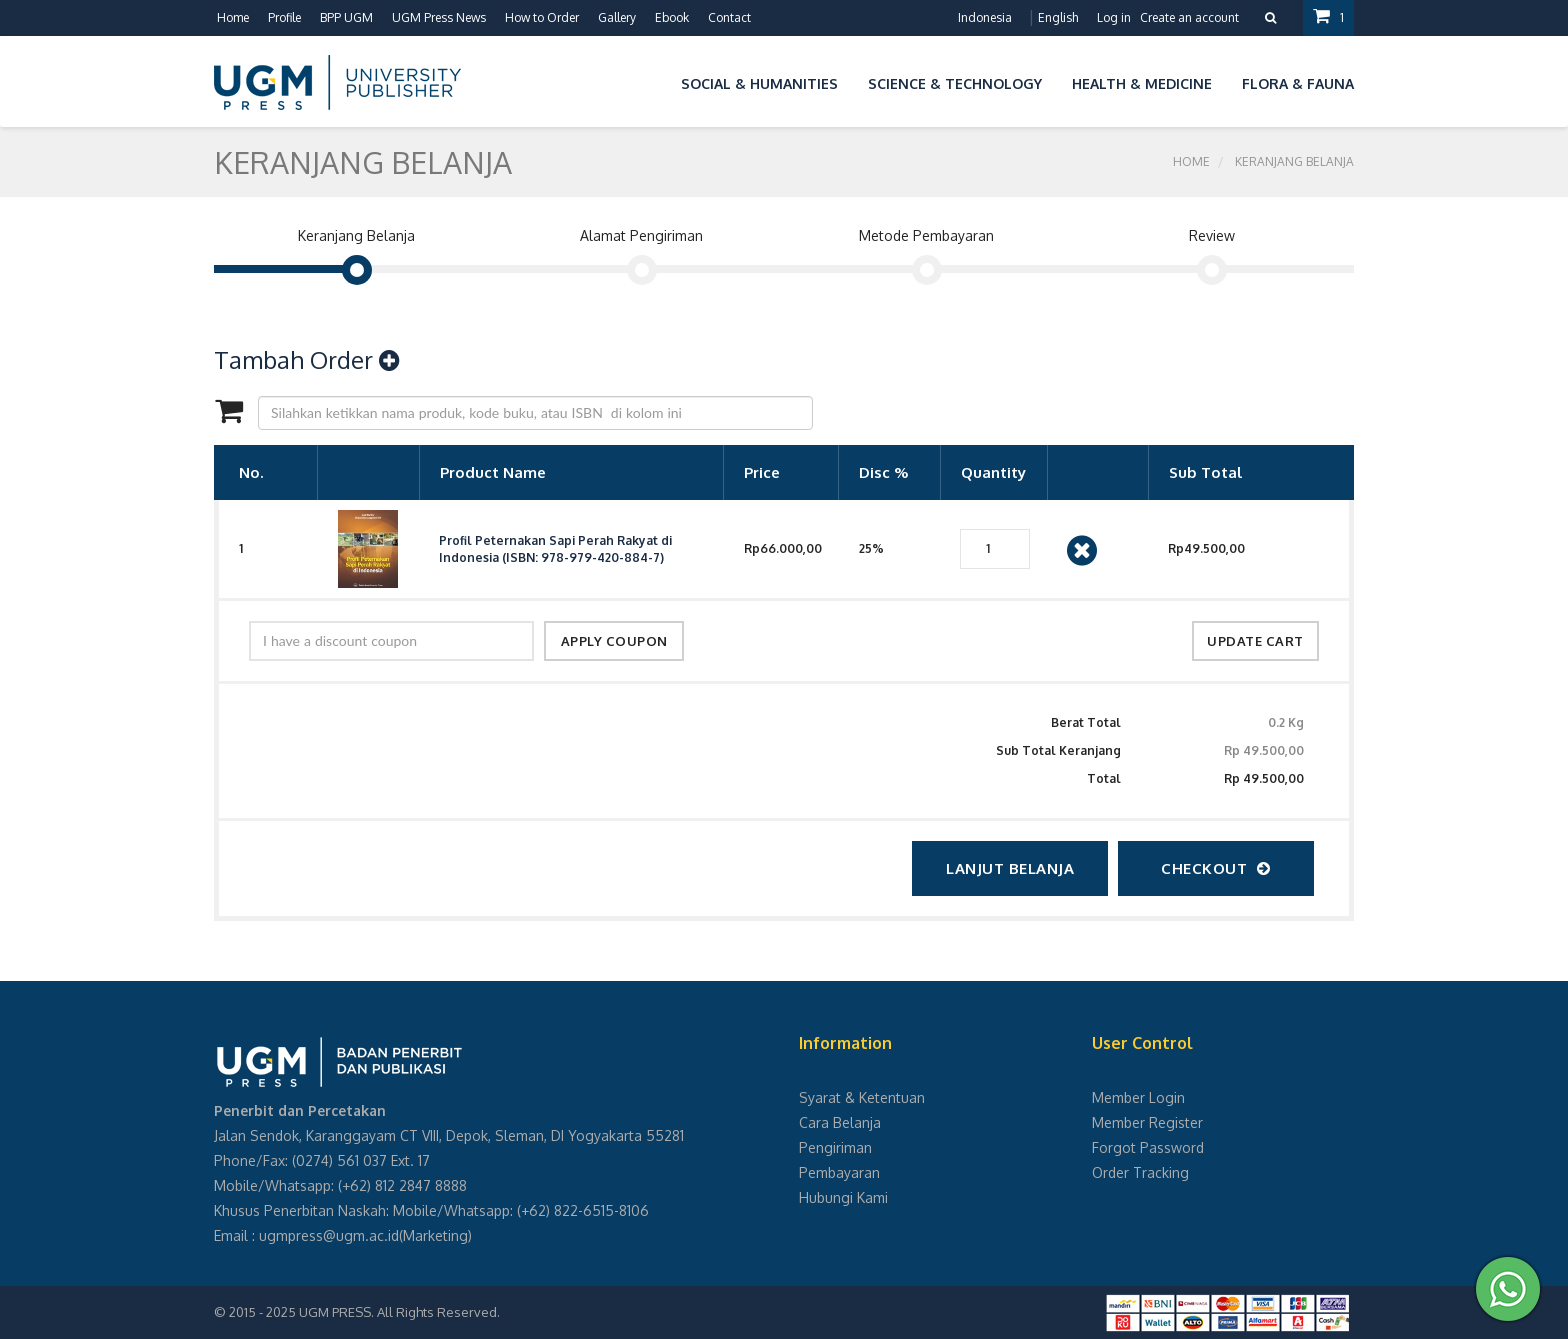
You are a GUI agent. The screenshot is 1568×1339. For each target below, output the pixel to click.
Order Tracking (1140, 1172)
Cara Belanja (840, 1122)
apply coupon (614, 641)
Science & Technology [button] (955, 83)
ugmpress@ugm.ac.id (329, 1235)
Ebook (672, 17)
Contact (729, 17)
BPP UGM (346, 17)
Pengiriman (835, 1147)
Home (233, 17)
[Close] (1082, 549)
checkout (1216, 868)
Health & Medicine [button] (1142, 83)
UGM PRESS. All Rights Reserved (398, 1312)
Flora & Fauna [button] (1298, 83)
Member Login (1138, 1097)
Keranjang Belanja (1294, 161)
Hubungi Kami (843, 1197)
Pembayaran (839, 1172)
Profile (284, 17)
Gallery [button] (617, 17)
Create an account (1189, 17)
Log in (1114, 17)
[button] (651, 80)
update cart (1255, 641)
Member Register (1147, 1122)
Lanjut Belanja (1010, 868)
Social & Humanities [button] (759, 83)
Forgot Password (1148, 1147)
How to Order (542, 17)
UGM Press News (439, 17)
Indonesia (985, 17)
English (1058, 17)
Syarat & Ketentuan (862, 1097)
